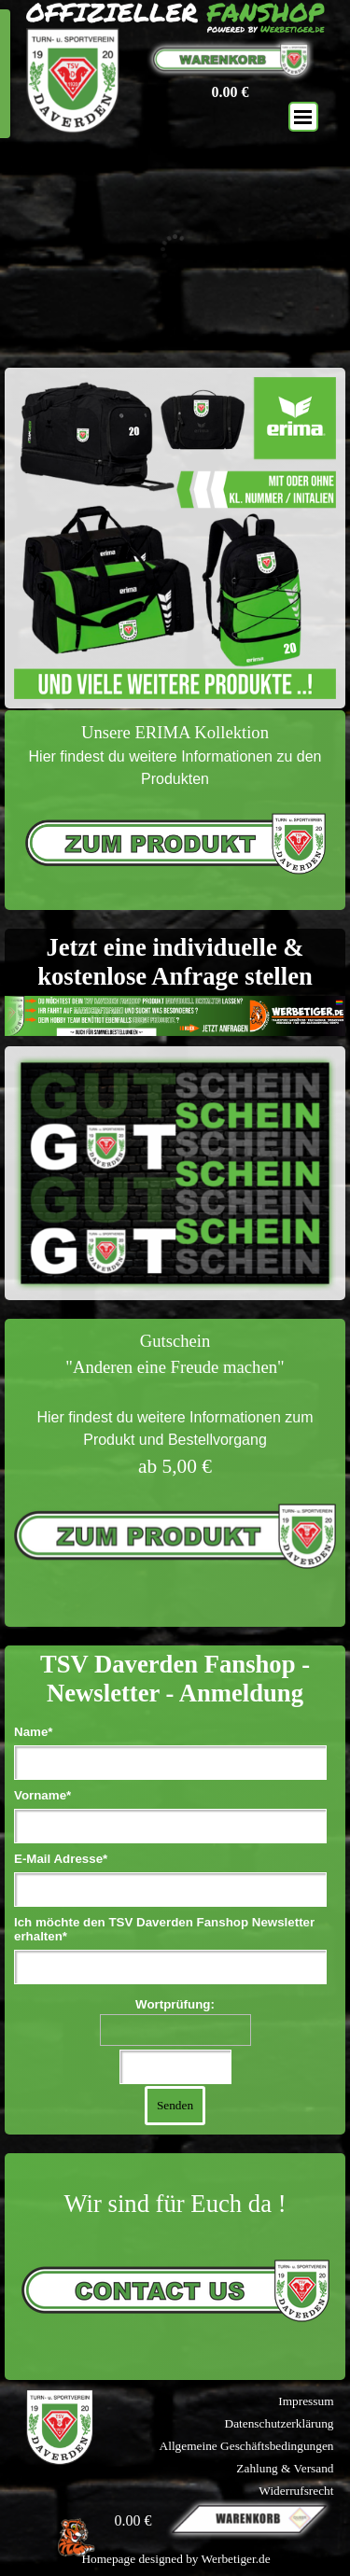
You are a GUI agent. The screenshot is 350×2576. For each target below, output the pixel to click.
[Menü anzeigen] (303, 117)
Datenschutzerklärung (279, 2423)
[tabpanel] (175, 810)
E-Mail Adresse (60, 1859)
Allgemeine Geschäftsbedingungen (247, 2446)
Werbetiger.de (236, 2559)
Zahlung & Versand (284, 2468)
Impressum (305, 2401)
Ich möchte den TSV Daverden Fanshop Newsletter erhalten (164, 1929)
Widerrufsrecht (296, 2491)
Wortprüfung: (175, 2004)
